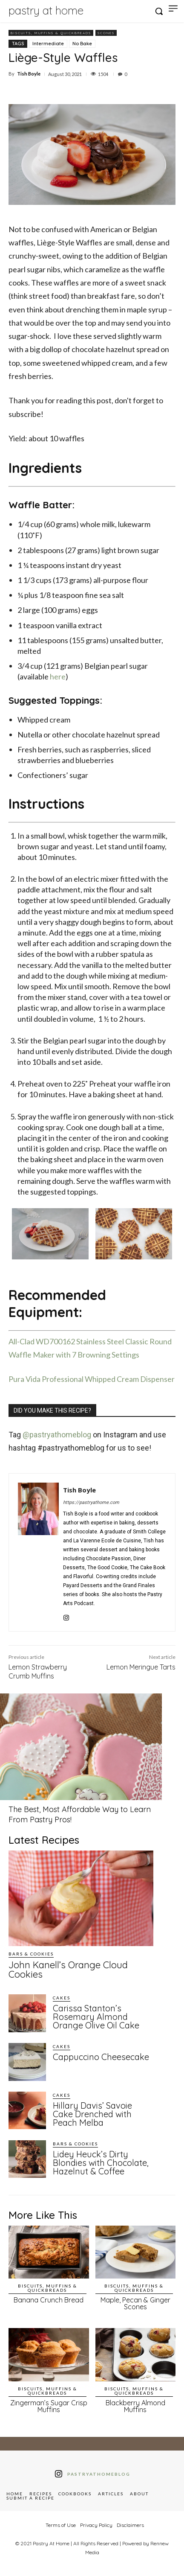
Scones (106, 33)
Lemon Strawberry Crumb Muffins (38, 1671)
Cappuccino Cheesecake (101, 2056)
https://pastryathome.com (91, 1502)
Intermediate (48, 44)
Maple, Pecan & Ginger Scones (135, 2303)
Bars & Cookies (31, 1953)
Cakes (61, 1997)
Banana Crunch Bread (48, 2300)
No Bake (82, 44)
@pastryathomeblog (57, 1434)
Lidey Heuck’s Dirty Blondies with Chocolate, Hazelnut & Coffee (101, 2163)
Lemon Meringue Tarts (140, 1667)
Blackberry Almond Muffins (135, 2406)
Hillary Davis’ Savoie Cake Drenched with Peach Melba (92, 2114)
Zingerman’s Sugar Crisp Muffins (48, 2406)
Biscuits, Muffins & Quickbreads (51, 33)
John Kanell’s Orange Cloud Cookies (68, 1969)
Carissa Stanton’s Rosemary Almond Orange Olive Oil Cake (96, 2017)
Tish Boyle (28, 73)
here (58, 676)
